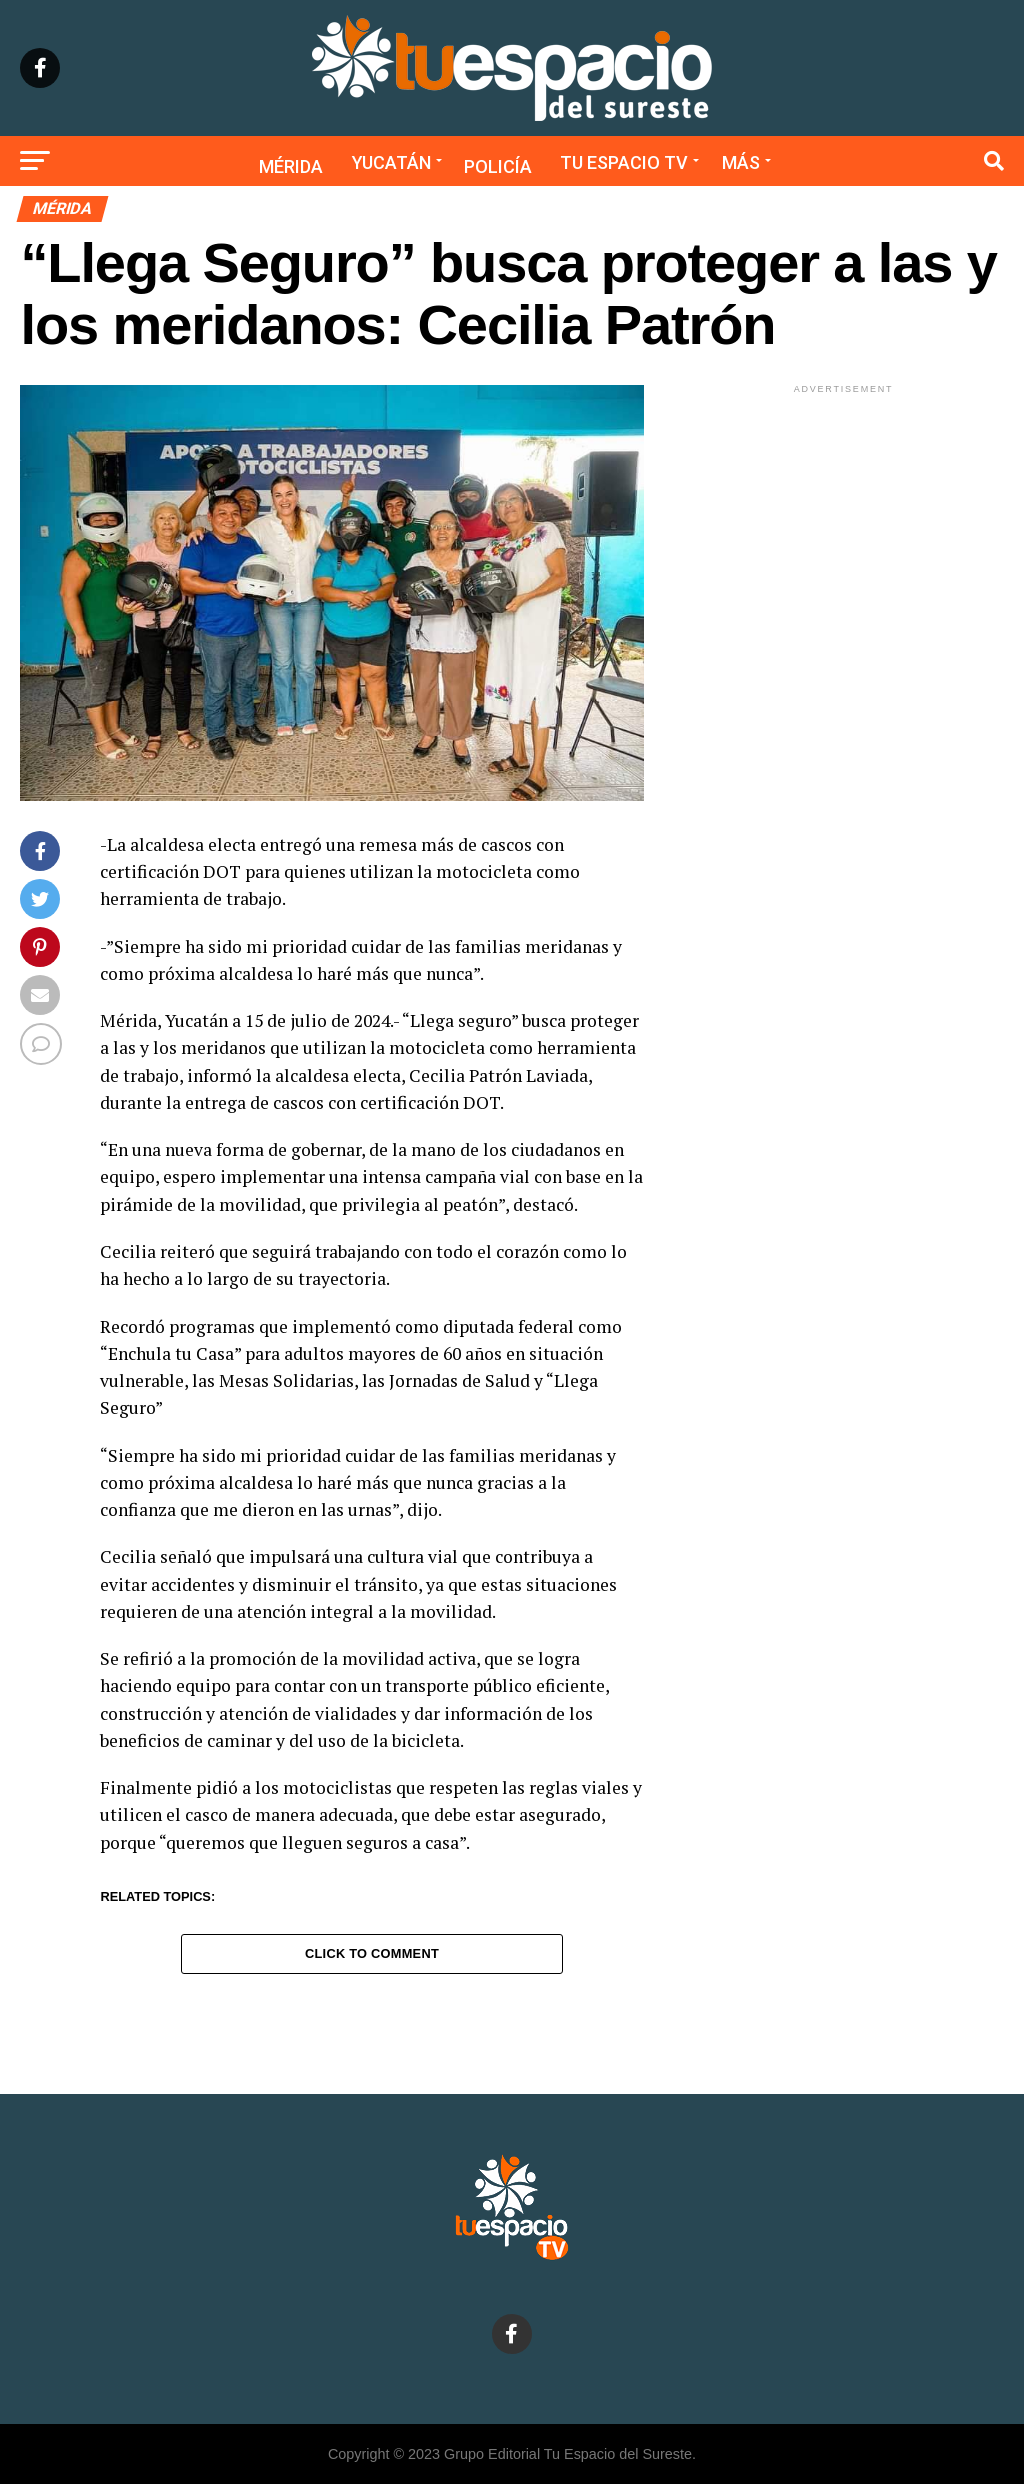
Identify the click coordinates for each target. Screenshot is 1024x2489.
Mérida (291, 166)
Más (741, 162)
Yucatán (391, 162)
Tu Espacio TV (624, 162)
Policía (498, 166)
